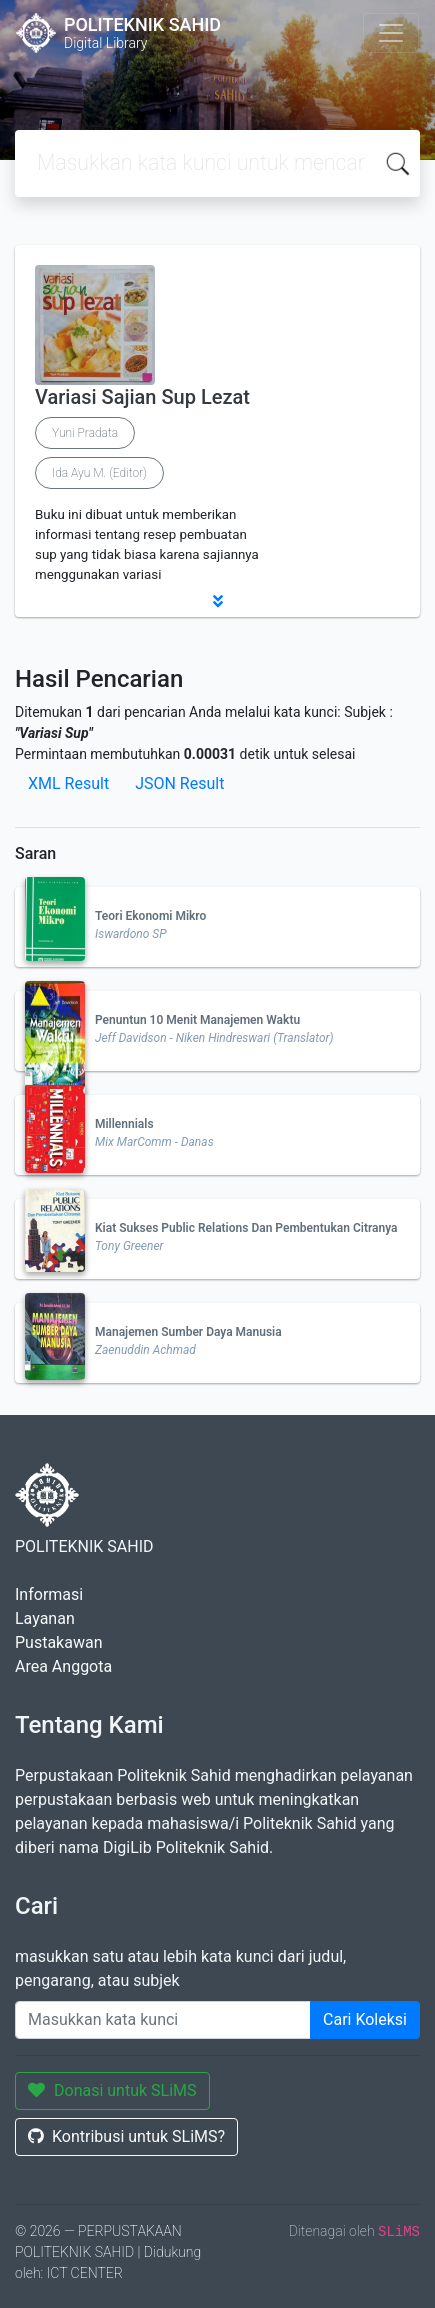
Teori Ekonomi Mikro (150, 916)
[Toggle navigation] (391, 33)
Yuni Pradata (85, 433)
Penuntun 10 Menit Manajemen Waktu (197, 1020)
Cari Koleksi (365, 2019)
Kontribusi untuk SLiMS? (126, 2136)
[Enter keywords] (163, 2020)
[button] (217, 601)
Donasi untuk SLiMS (112, 2090)
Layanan (45, 1618)
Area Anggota (63, 1666)
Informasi (49, 1594)
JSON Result (179, 783)
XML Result (68, 783)
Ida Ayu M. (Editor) (99, 473)
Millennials (124, 1124)
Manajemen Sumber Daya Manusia (188, 1332)
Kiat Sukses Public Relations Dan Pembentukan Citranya (246, 1228)
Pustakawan (58, 1642)
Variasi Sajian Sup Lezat (142, 397)
